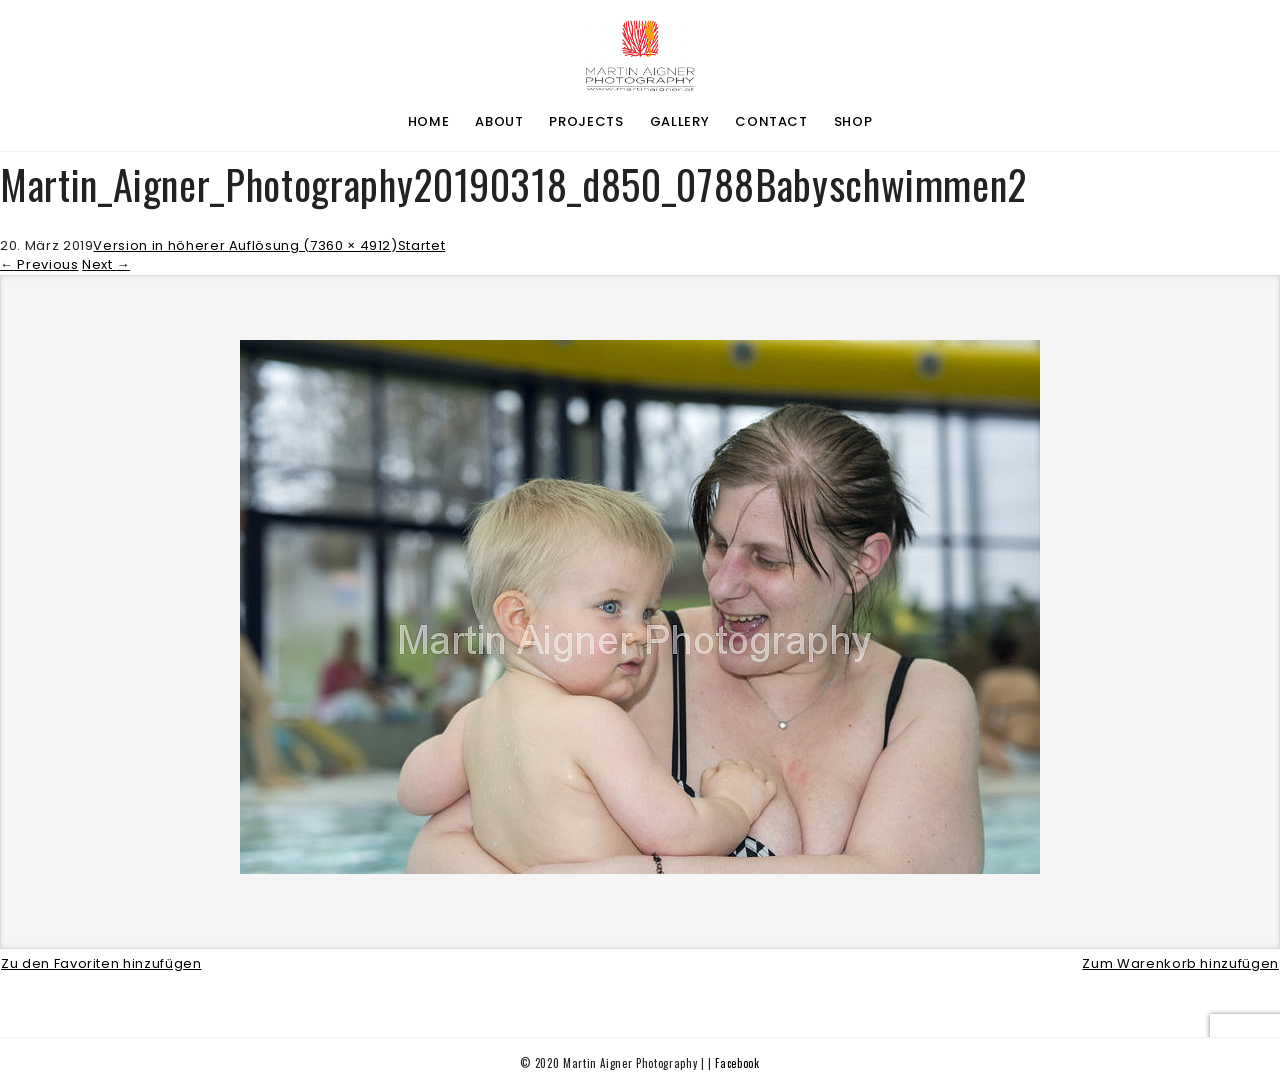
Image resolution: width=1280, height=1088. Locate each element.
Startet (422, 245)
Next (106, 264)
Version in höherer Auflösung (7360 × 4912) (245, 245)
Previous (39, 264)
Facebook (737, 1063)
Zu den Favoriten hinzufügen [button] (101, 963)
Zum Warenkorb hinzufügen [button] (1180, 963)
